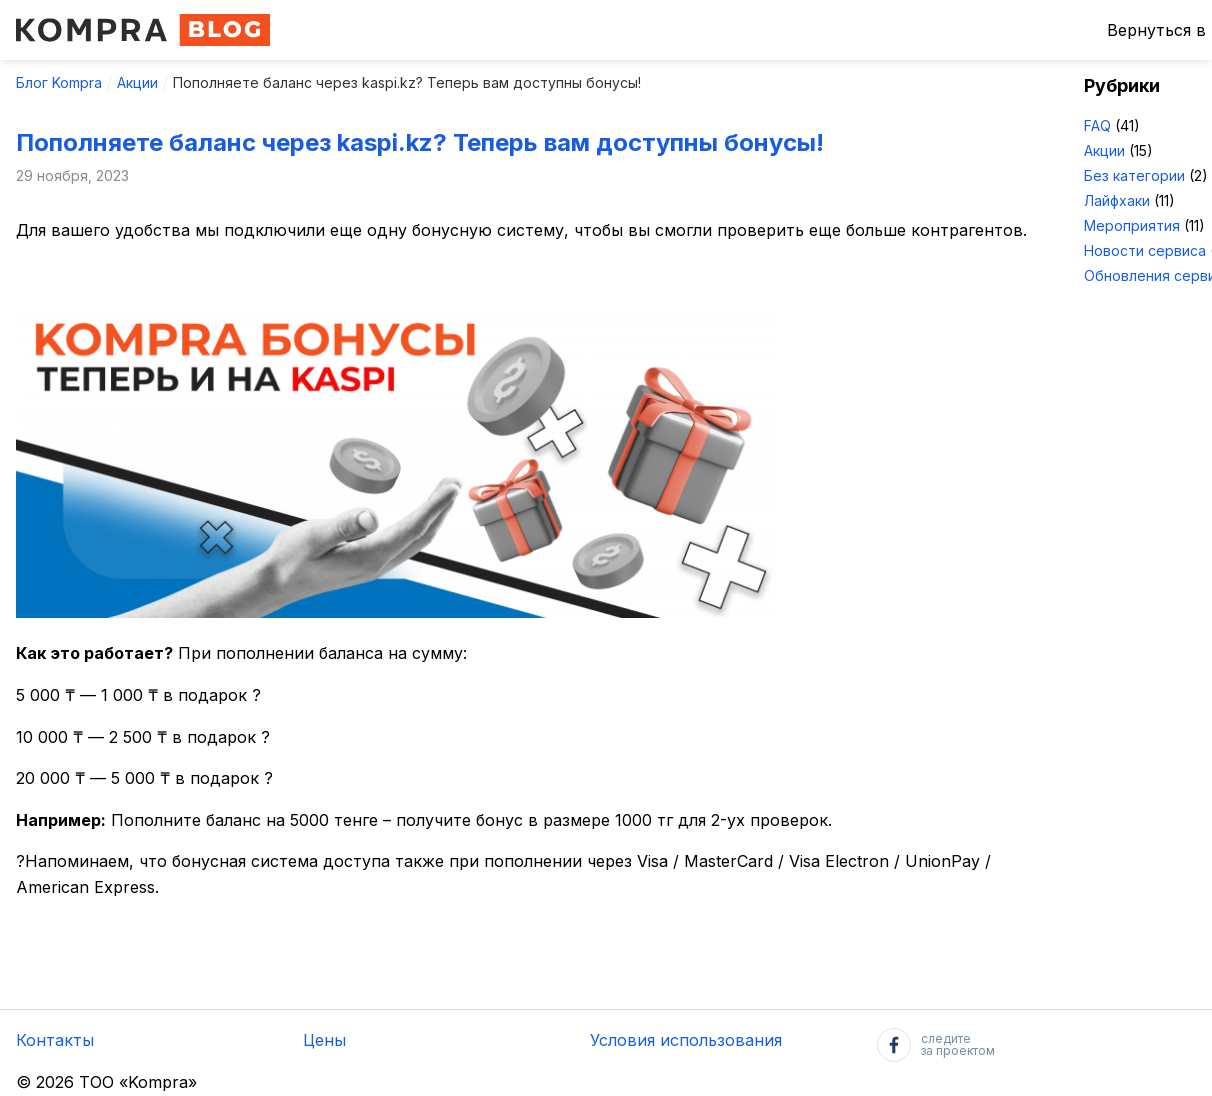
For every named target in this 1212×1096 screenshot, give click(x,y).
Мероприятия (1132, 225)
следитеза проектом (936, 1045)
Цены (324, 1040)
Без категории (1134, 175)
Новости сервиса (1145, 250)
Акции (137, 82)
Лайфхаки (1117, 200)
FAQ (1097, 125)
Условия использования (686, 1040)
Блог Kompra (59, 82)
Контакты (55, 1040)
